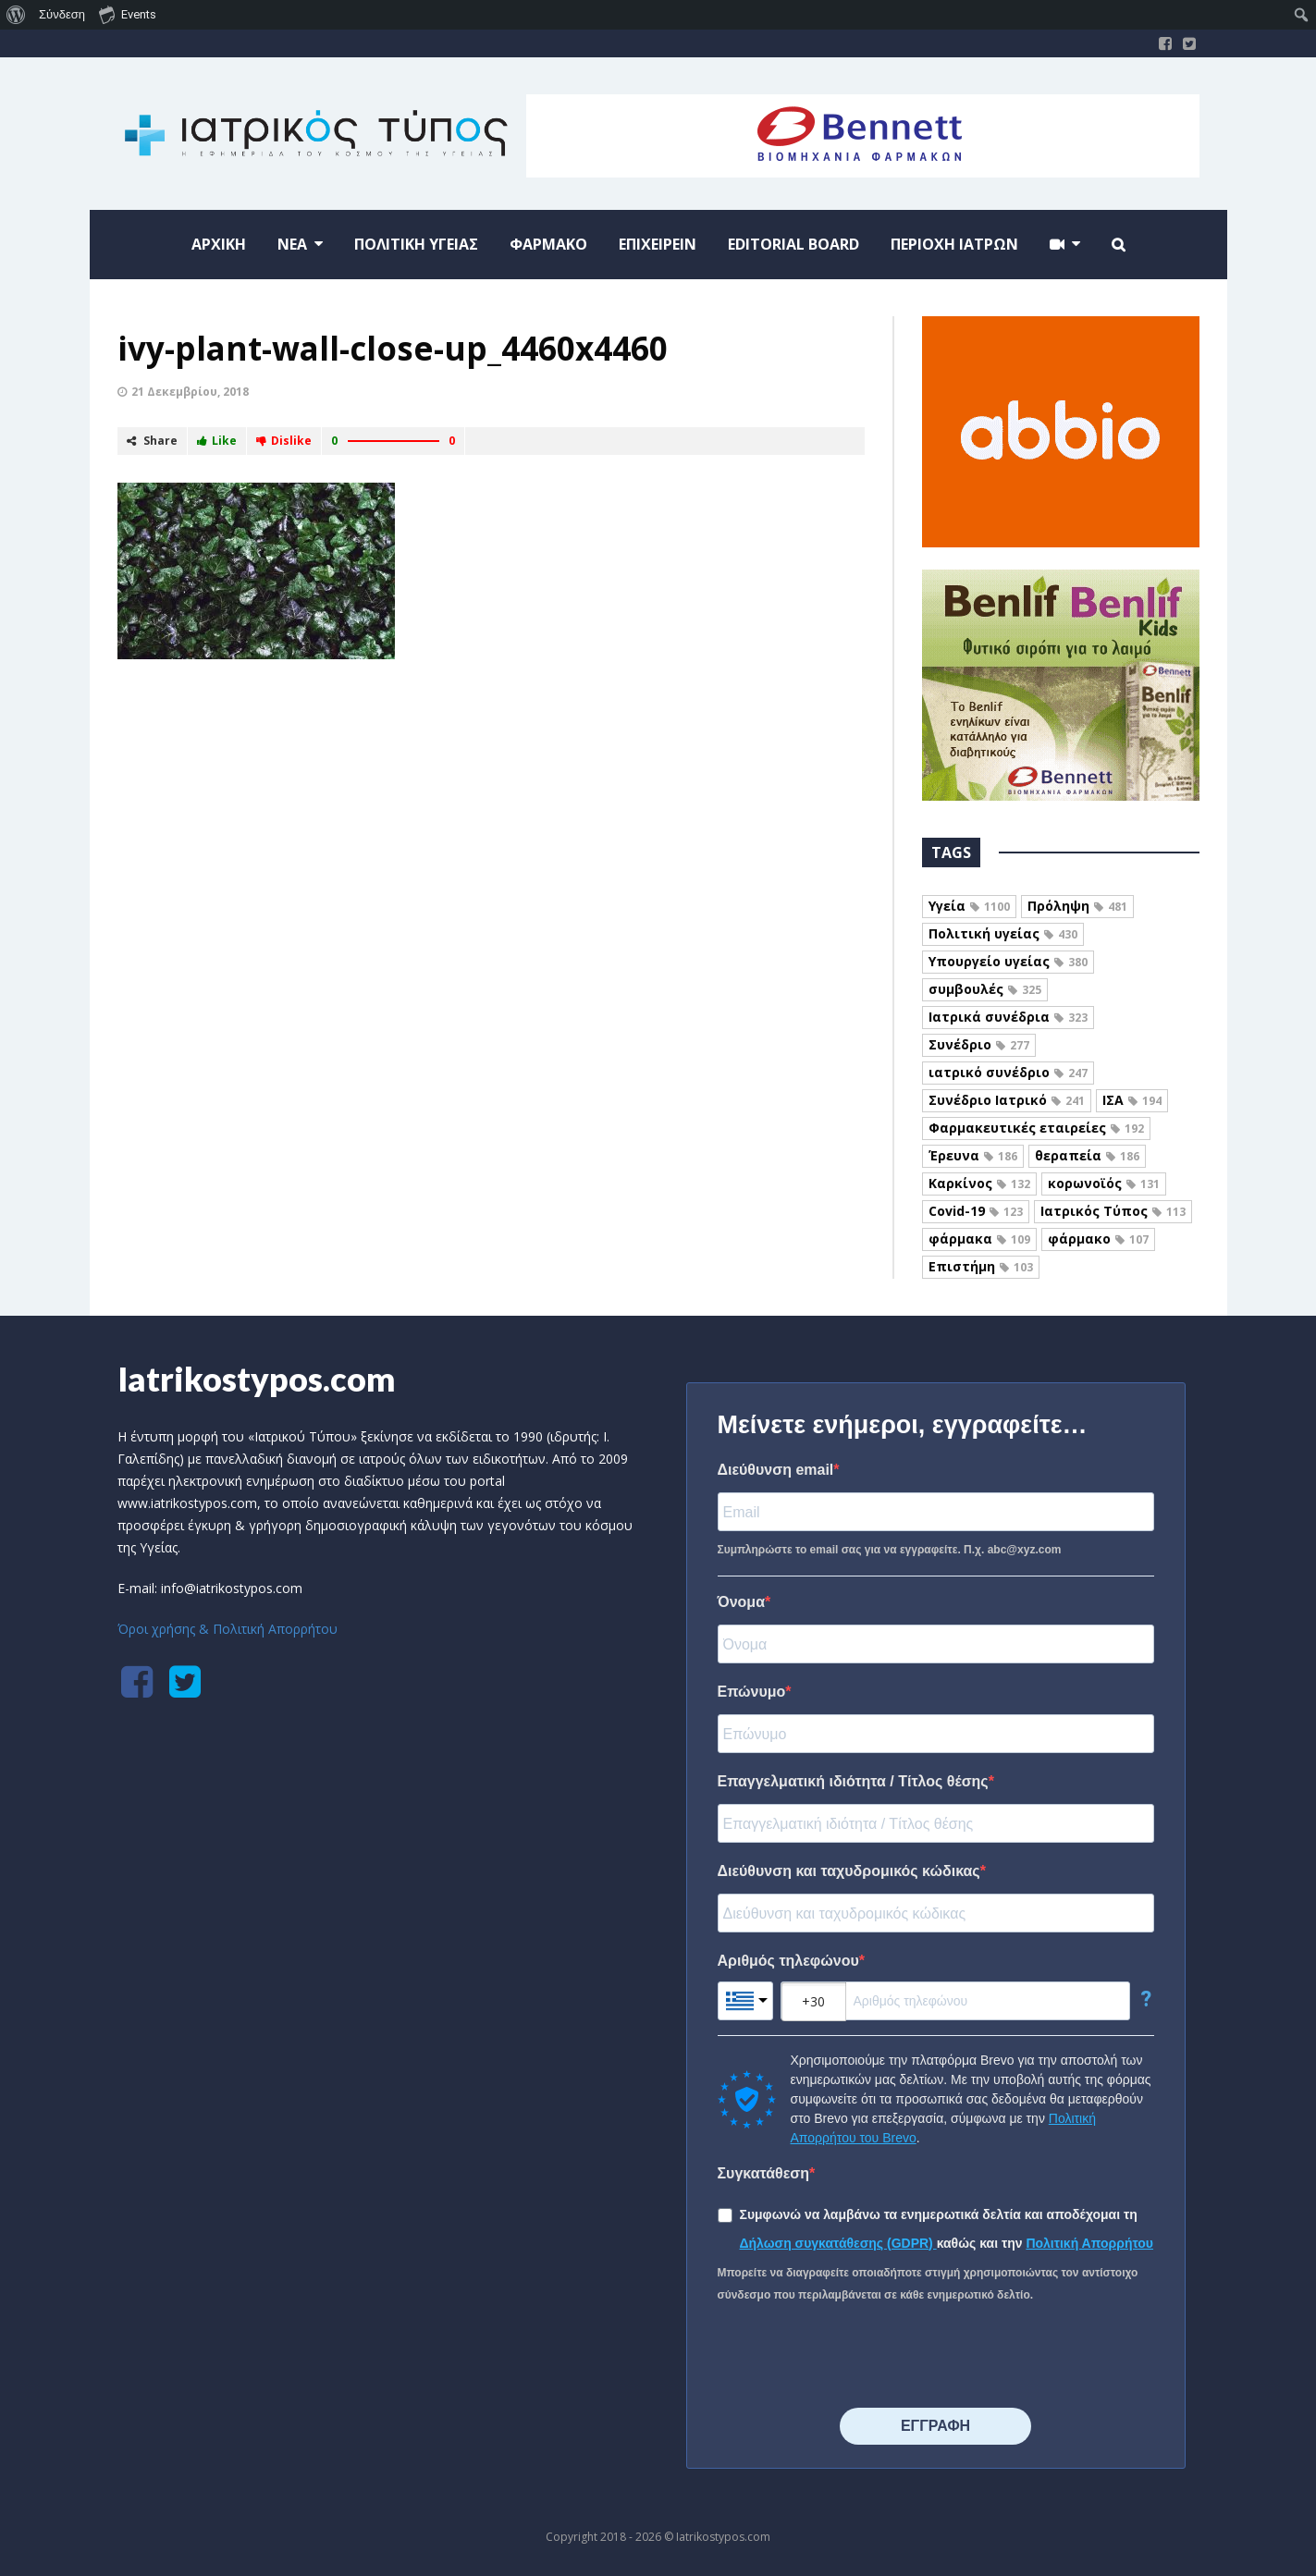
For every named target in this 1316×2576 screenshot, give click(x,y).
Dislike (284, 440)
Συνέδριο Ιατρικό (1007, 1100)
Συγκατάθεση (764, 2173)
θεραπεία (1087, 1155)
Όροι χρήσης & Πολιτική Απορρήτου (227, 1629)
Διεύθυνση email (776, 1470)
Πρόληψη (1077, 905)
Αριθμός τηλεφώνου (788, 1961)
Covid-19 (976, 1211)
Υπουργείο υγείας (1008, 961)
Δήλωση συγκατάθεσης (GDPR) (838, 2243)
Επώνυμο (752, 1691)
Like (217, 440)
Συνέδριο (979, 1044)
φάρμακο (1098, 1238)
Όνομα (742, 1602)
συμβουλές (985, 989)
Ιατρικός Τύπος (1113, 1211)
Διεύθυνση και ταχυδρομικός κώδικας (849, 1871)
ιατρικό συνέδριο (1008, 1072)
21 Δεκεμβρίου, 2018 (190, 391)
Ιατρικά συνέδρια (1008, 1016)
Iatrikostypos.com (256, 1378)
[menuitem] (16, 15)
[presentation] (858, 2357)
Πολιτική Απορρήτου (1089, 2243)
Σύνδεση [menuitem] (62, 14)
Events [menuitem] (127, 14)
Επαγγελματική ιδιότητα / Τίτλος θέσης (853, 1781)
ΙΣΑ (1132, 1100)
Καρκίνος (979, 1183)
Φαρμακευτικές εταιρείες (1036, 1127)
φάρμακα (979, 1238)
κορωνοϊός (1104, 1183)
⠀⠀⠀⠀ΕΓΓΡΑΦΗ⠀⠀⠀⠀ (935, 2426)
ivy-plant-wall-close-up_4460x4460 (392, 348)
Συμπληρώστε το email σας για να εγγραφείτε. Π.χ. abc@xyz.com (890, 1549)
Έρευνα (973, 1155)
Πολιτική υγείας (1003, 933)
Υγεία (969, 905)
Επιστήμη (981, 1266)
